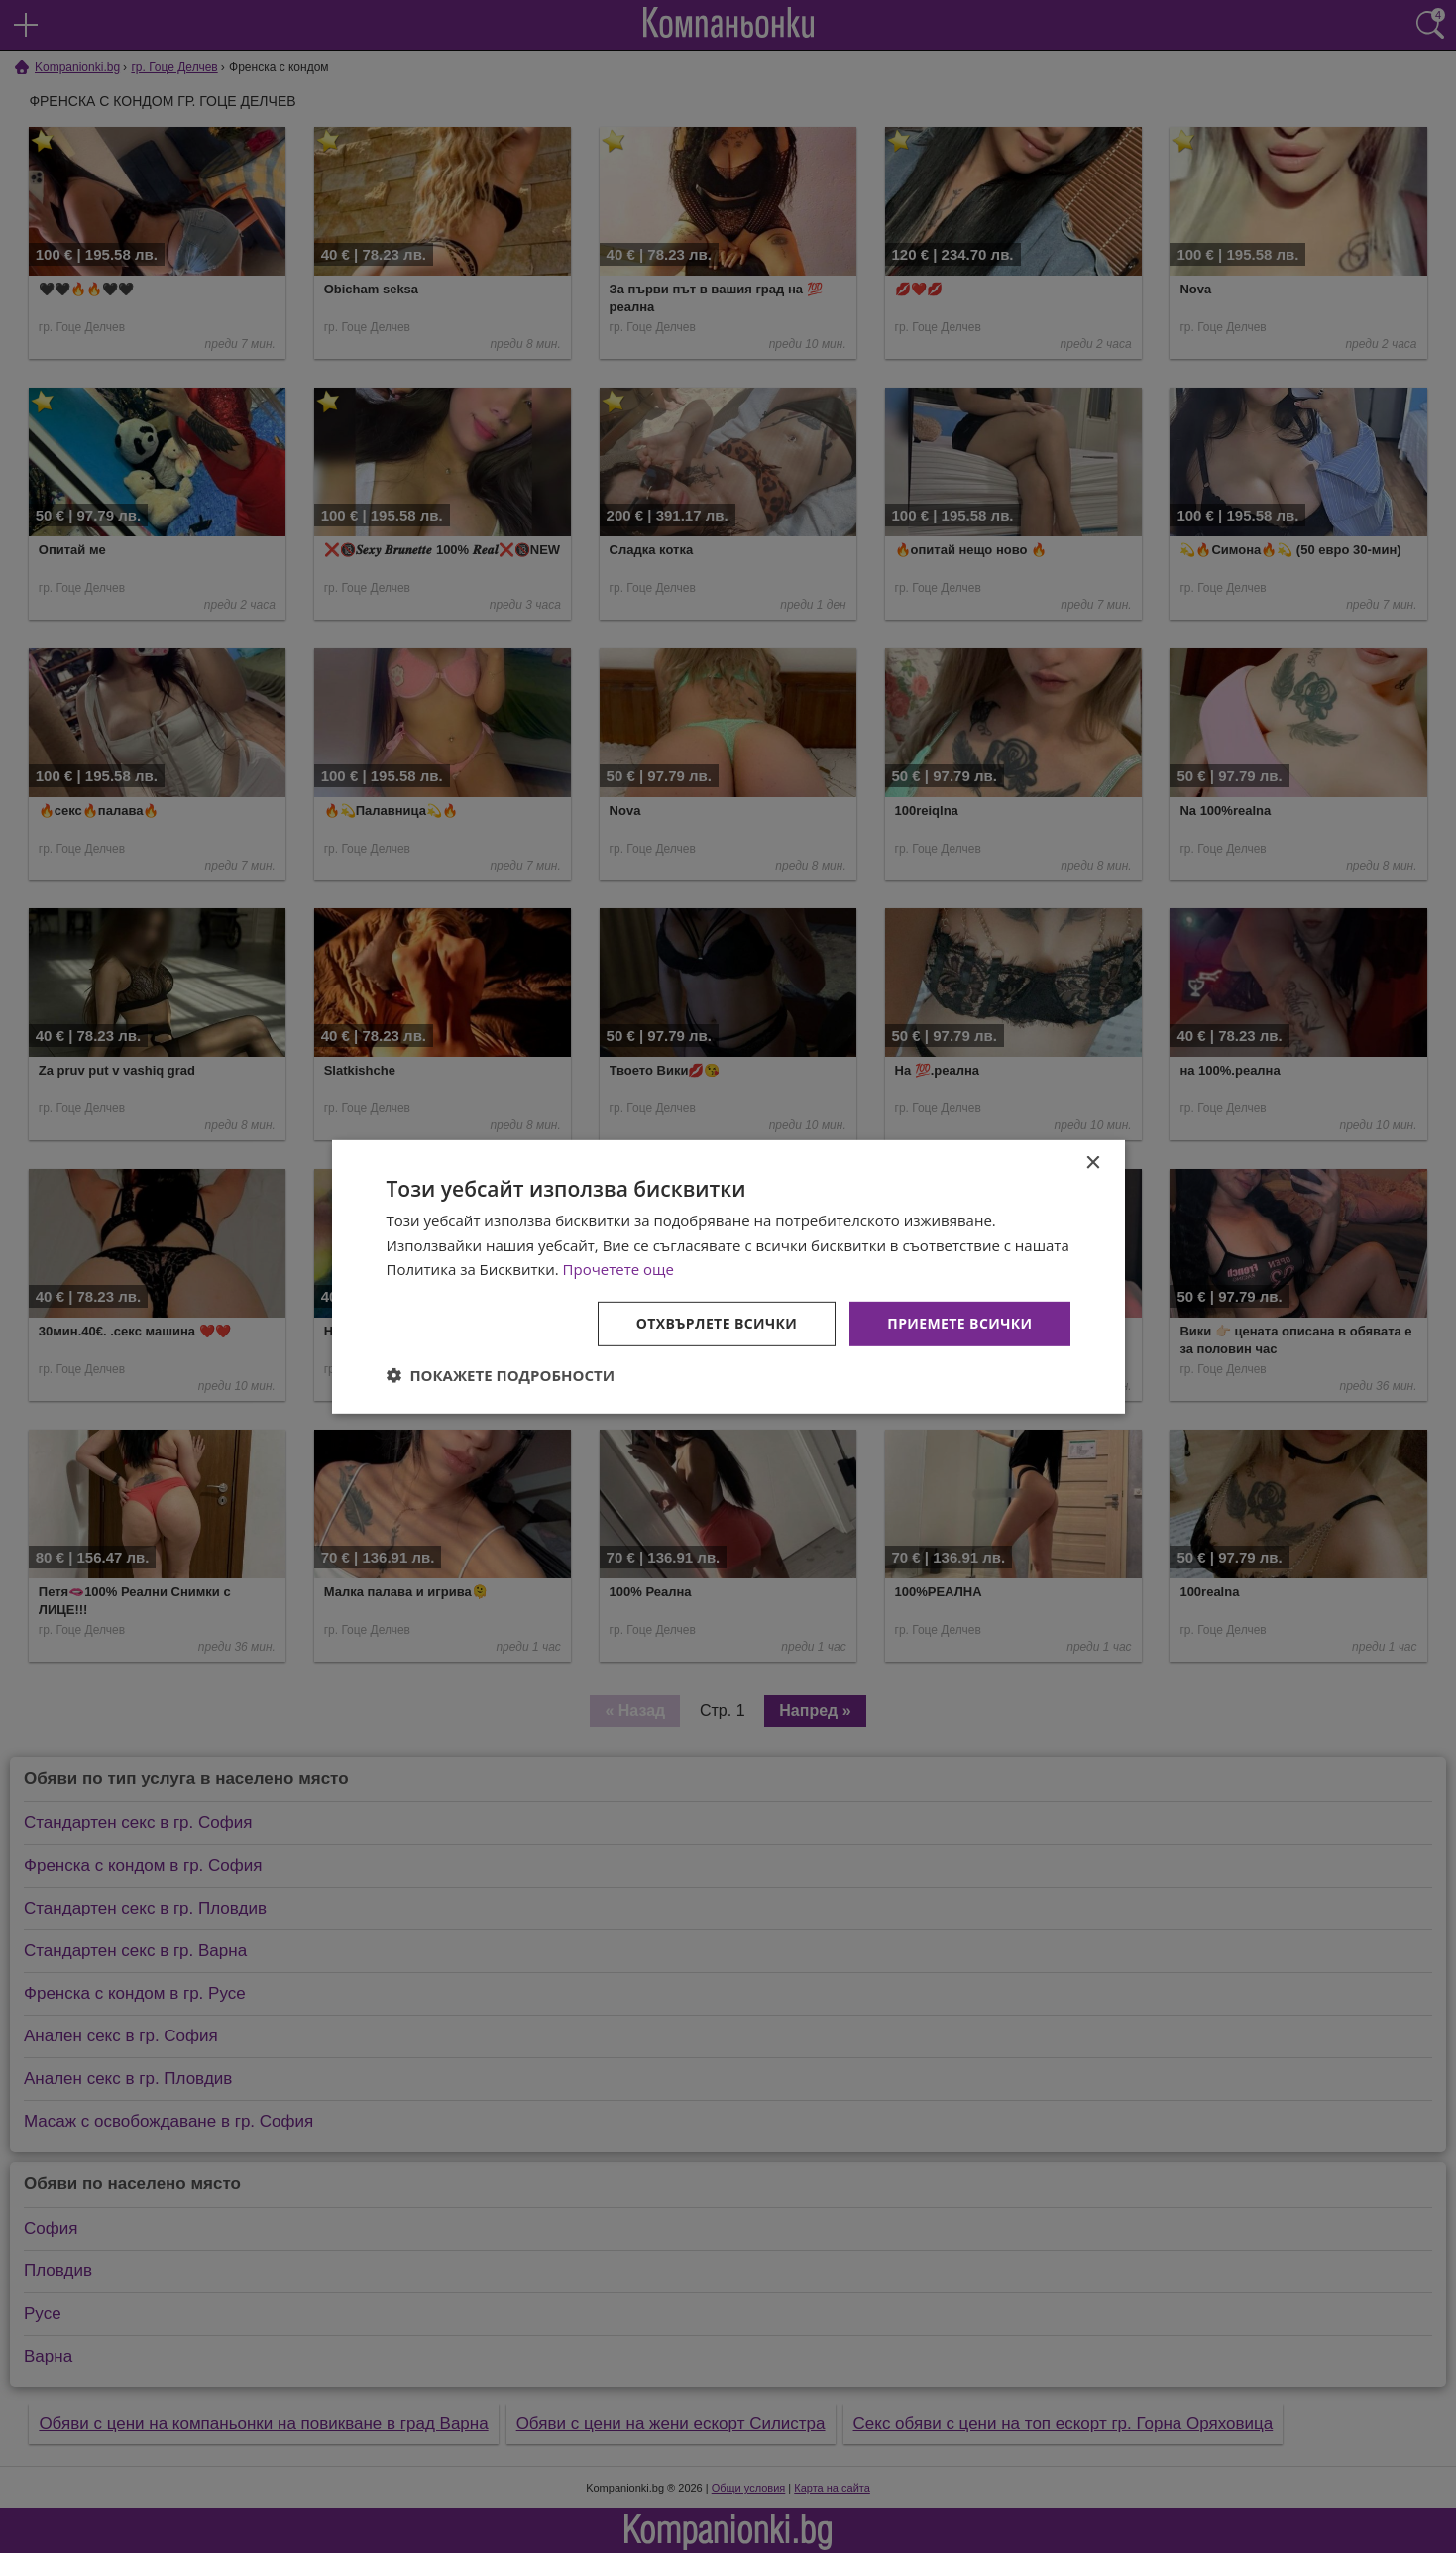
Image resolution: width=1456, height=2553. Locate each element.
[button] (501, 1375)
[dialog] (728, 1276)
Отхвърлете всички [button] (717, 1323)
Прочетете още (618, 1269)
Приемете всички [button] (959, 1323)
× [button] (1092, 1162)
